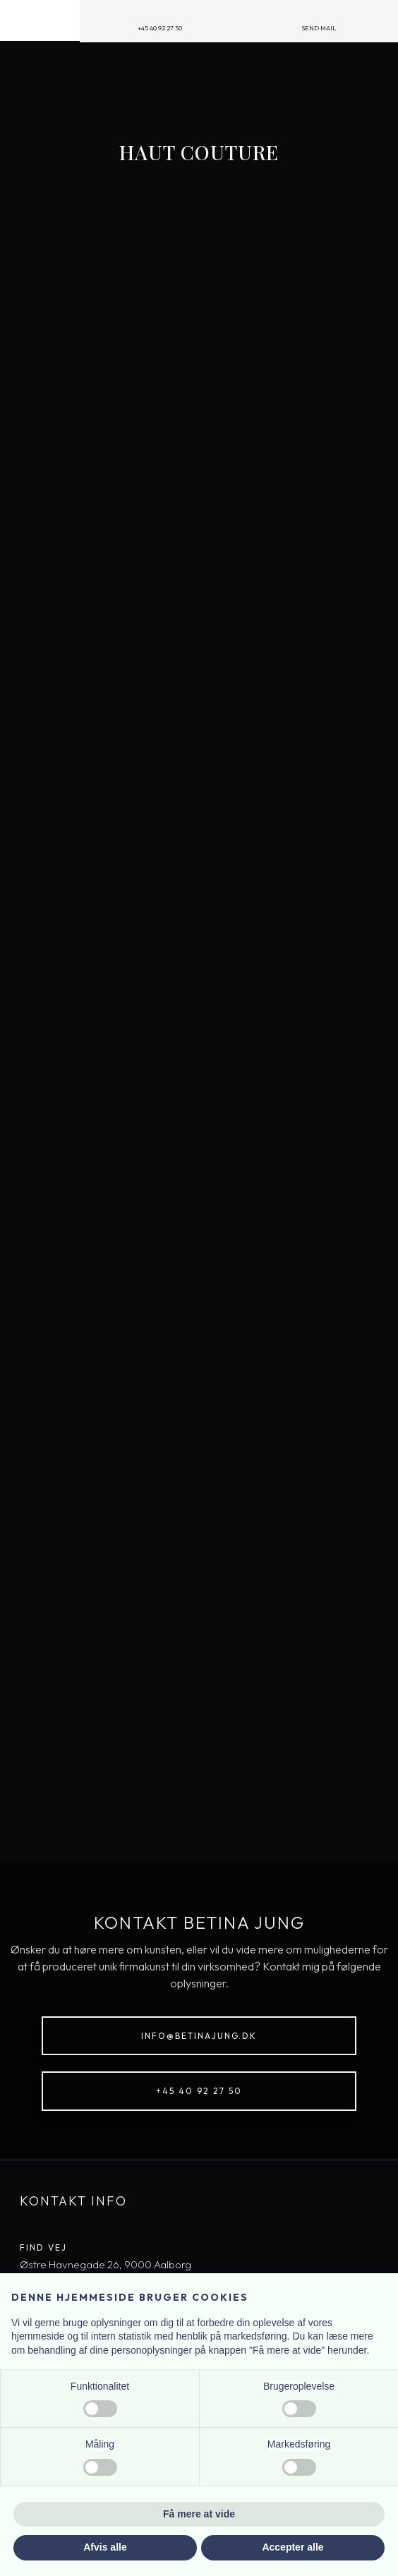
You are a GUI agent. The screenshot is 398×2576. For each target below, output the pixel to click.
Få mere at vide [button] (199, 2514)
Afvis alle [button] (104, 2547)
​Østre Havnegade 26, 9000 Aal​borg (105, 2264)
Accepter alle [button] (292, 2547)
